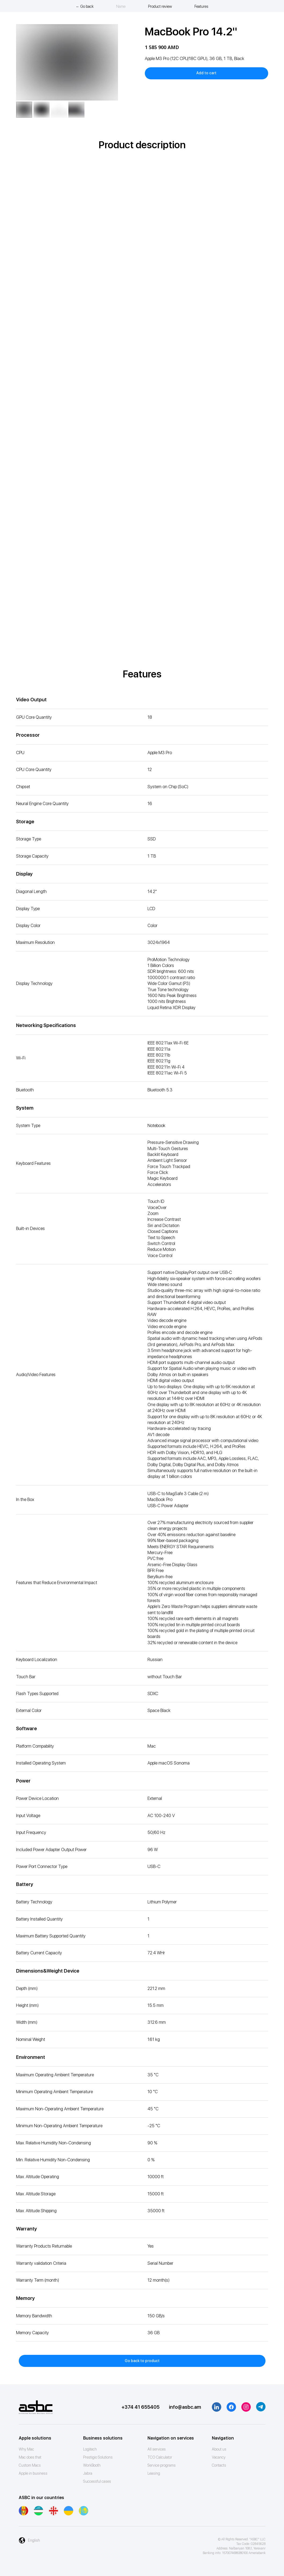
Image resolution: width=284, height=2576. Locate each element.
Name (121, 6)
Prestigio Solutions (98, 2457)
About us (219, 2449)
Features (201, 6)
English (34, 2540)
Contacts (219, 2465)
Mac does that (30, 2457)
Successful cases (97, 2481)
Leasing (153, 2473)
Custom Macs (30, 2465)
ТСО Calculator (159, 2457)
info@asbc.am (185, 2407)
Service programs (161, 2465)
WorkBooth (92, 2465)
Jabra (87, 2473)
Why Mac (26, 2449)
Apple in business (33, 2473)
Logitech (90, 2449)
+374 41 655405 (140, 2407)
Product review (160, 6)
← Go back (85, 6)
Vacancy (219, 2457)
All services (156, 2449)
